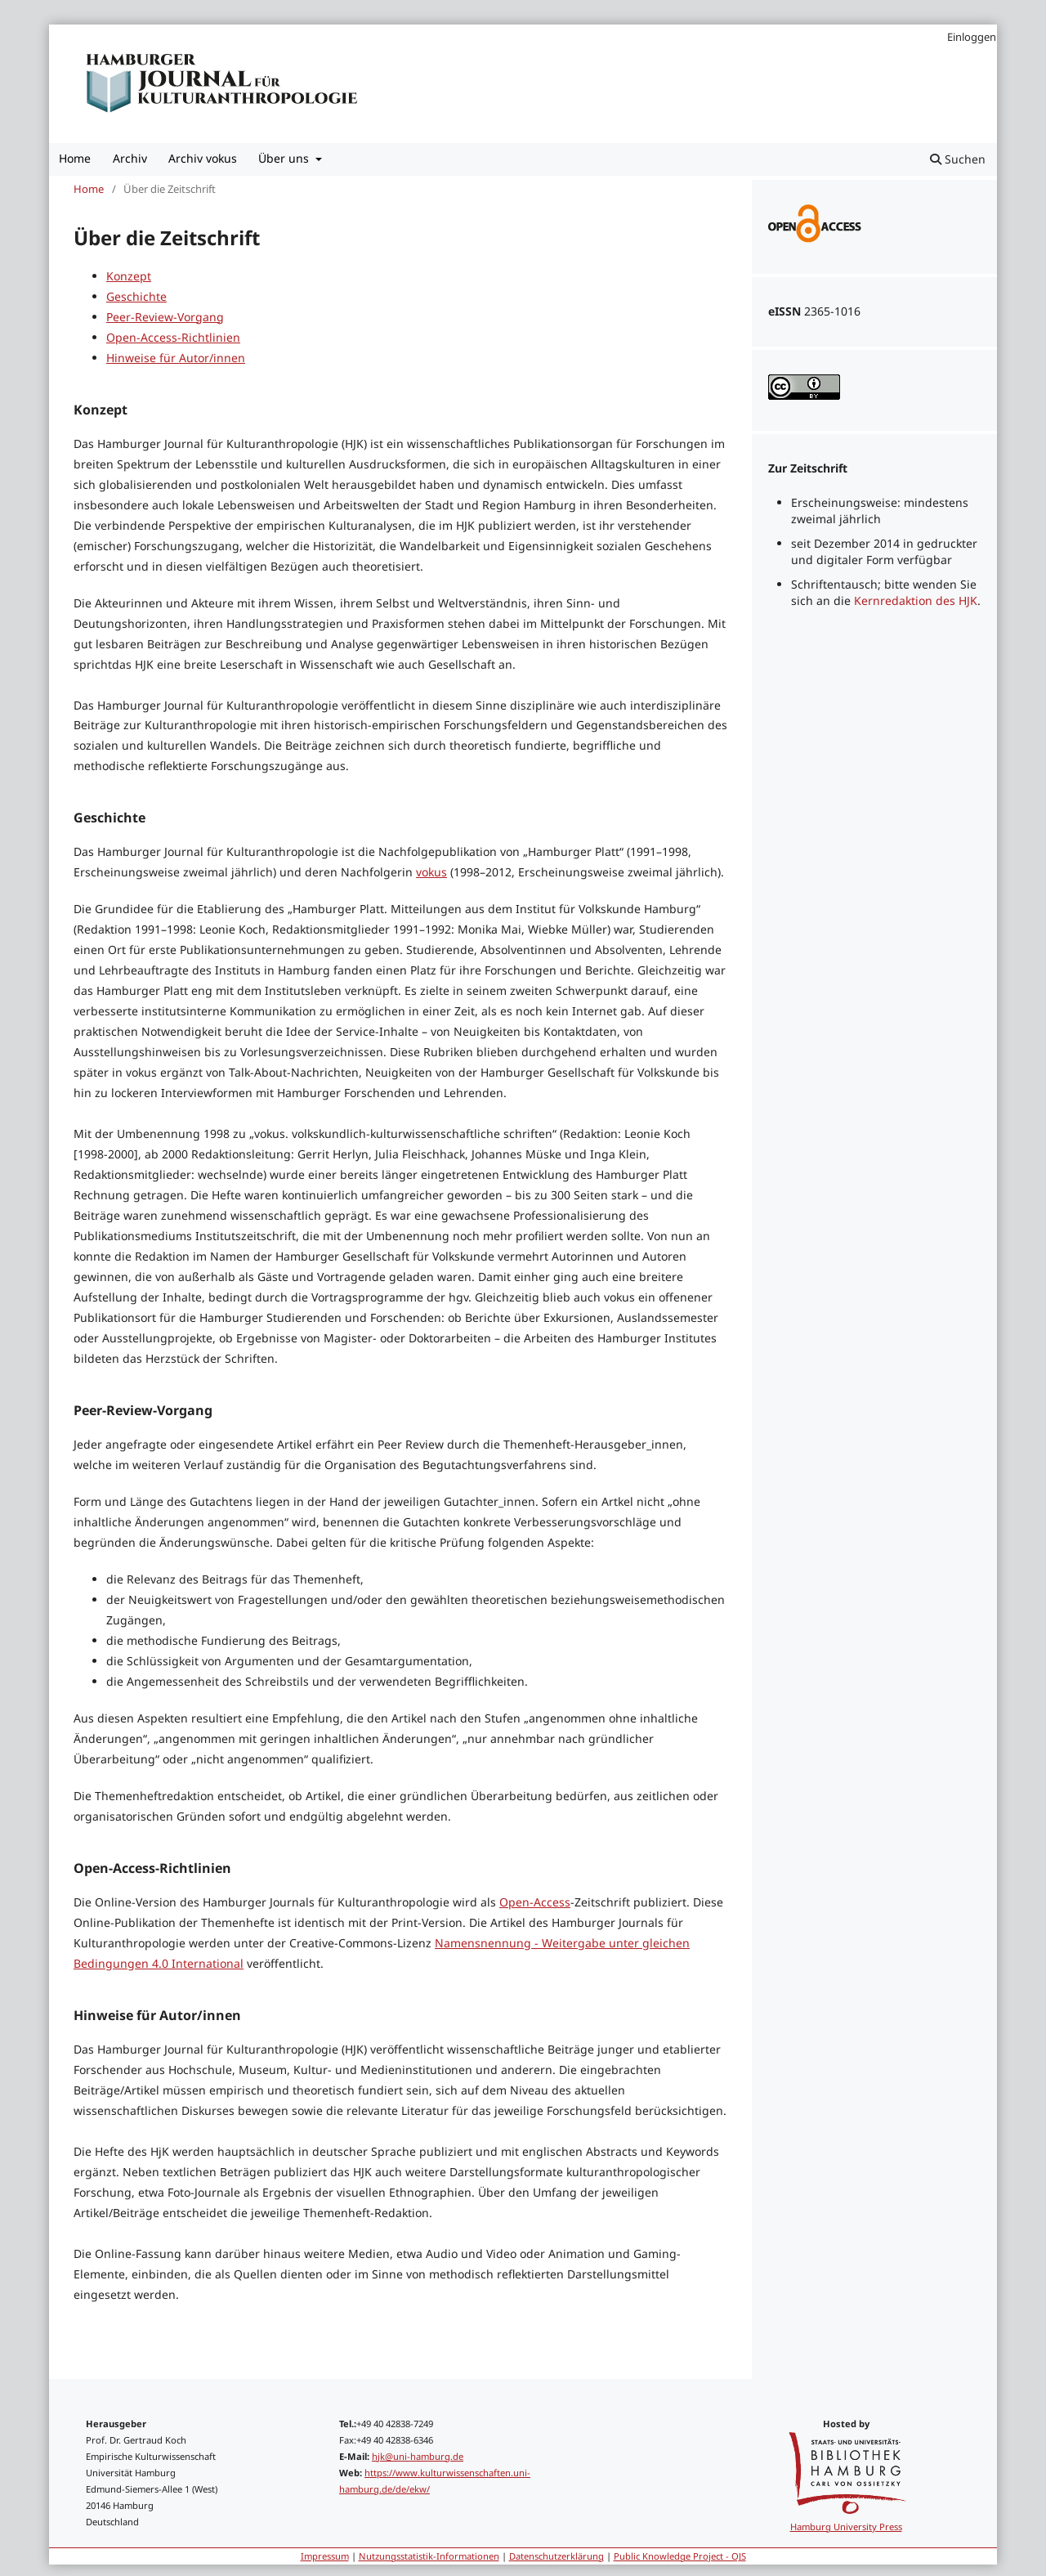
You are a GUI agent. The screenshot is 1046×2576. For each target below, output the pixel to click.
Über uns (285, 158)
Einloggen (971, 36)
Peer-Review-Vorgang (165, 317)
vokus (431, 872)
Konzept (128, 276)
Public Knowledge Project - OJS (680, 2556)
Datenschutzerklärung (556, 2556)
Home (75, 158)
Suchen (958, 159)
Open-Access (534, 1902)
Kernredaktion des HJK (915, 600)
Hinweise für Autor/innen (175, 357)
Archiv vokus (202, 158)
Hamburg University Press (846, 2526)
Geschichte (136, 296)
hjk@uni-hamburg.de (417, 2456)
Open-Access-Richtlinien (173, 337)
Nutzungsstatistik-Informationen (429, 2556)
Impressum (325, 2556)
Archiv (130, 158)
